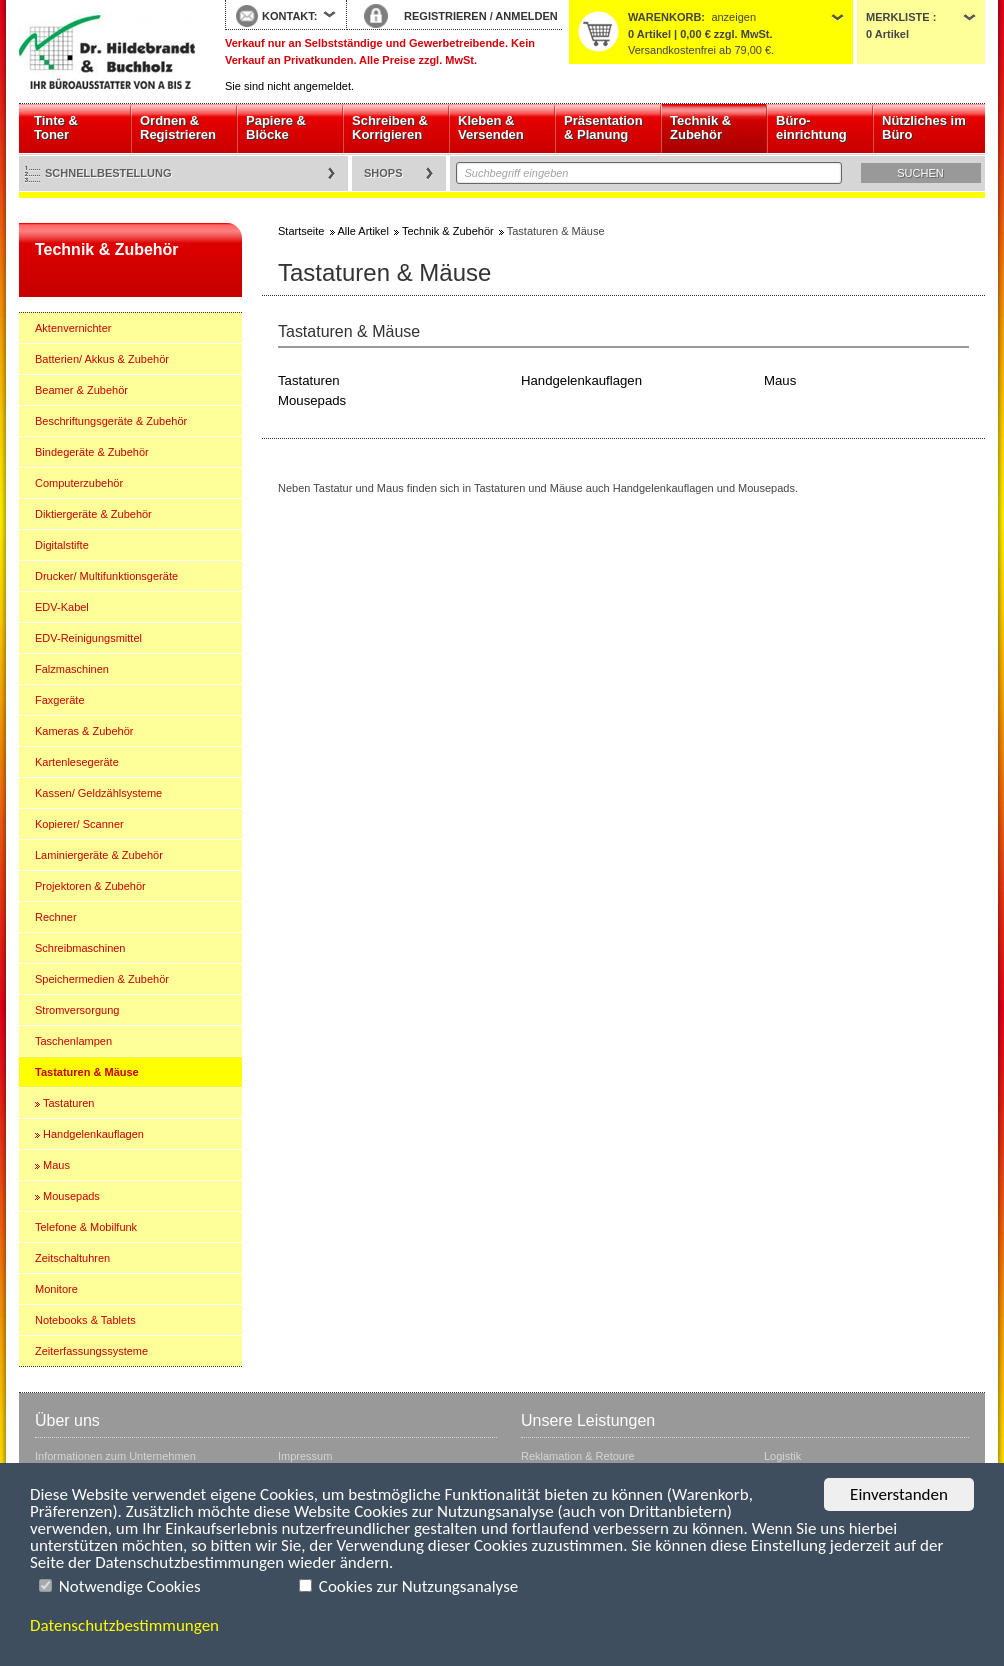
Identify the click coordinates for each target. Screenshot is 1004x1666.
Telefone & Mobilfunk (86, 1227)
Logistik (782, 1456)
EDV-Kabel (62, 607)
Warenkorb (664, 17)
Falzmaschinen (72, 669)
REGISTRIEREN (445, 16)
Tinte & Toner (56, 127)
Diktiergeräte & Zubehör (93, 514)
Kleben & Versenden (491, 127)
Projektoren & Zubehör (90, 886)
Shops (383, 173)
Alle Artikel (363, 231)
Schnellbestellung (108, 173)
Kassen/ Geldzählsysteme (98, 793)
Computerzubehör (79, 483)
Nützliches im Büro (924, 127)
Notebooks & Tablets (85, 1320)
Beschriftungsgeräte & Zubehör (111, 421)
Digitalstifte (62, 545)
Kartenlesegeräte (77, 762)
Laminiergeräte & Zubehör (99, 855)
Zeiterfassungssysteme (91, 1351)
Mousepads (71, 1196)
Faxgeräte (60, 700)
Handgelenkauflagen (93, 1134)
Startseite (107, 52)
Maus (56, 1165)
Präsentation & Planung (603, 127)
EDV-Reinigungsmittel (88, 638)
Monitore (56, 1289)
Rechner (56, 917)
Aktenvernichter (73, 328)
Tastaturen (68, 1103)
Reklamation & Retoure (578, 1456)
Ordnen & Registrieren (178, 127)
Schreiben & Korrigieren (390, 127)
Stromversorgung (77, 1010)
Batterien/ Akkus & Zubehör (102, 359)
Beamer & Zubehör (81, 390)
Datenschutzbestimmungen (124, 1625)
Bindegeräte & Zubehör (92, 452)
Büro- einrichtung (811, 127)
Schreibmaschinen (80, 948)
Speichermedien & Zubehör (102, 979)
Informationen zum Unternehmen (115, 1456)
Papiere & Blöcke (276, 127)
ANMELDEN (526, 16)
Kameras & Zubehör (84, 731)
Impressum (305, 1456)
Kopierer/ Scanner (79, 824)
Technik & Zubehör (700, 127)
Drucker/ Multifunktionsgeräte (106, 576)
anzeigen (733, 17)
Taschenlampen (73, 1041)
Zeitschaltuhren (72, 1258)
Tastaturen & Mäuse (87, 1072)
